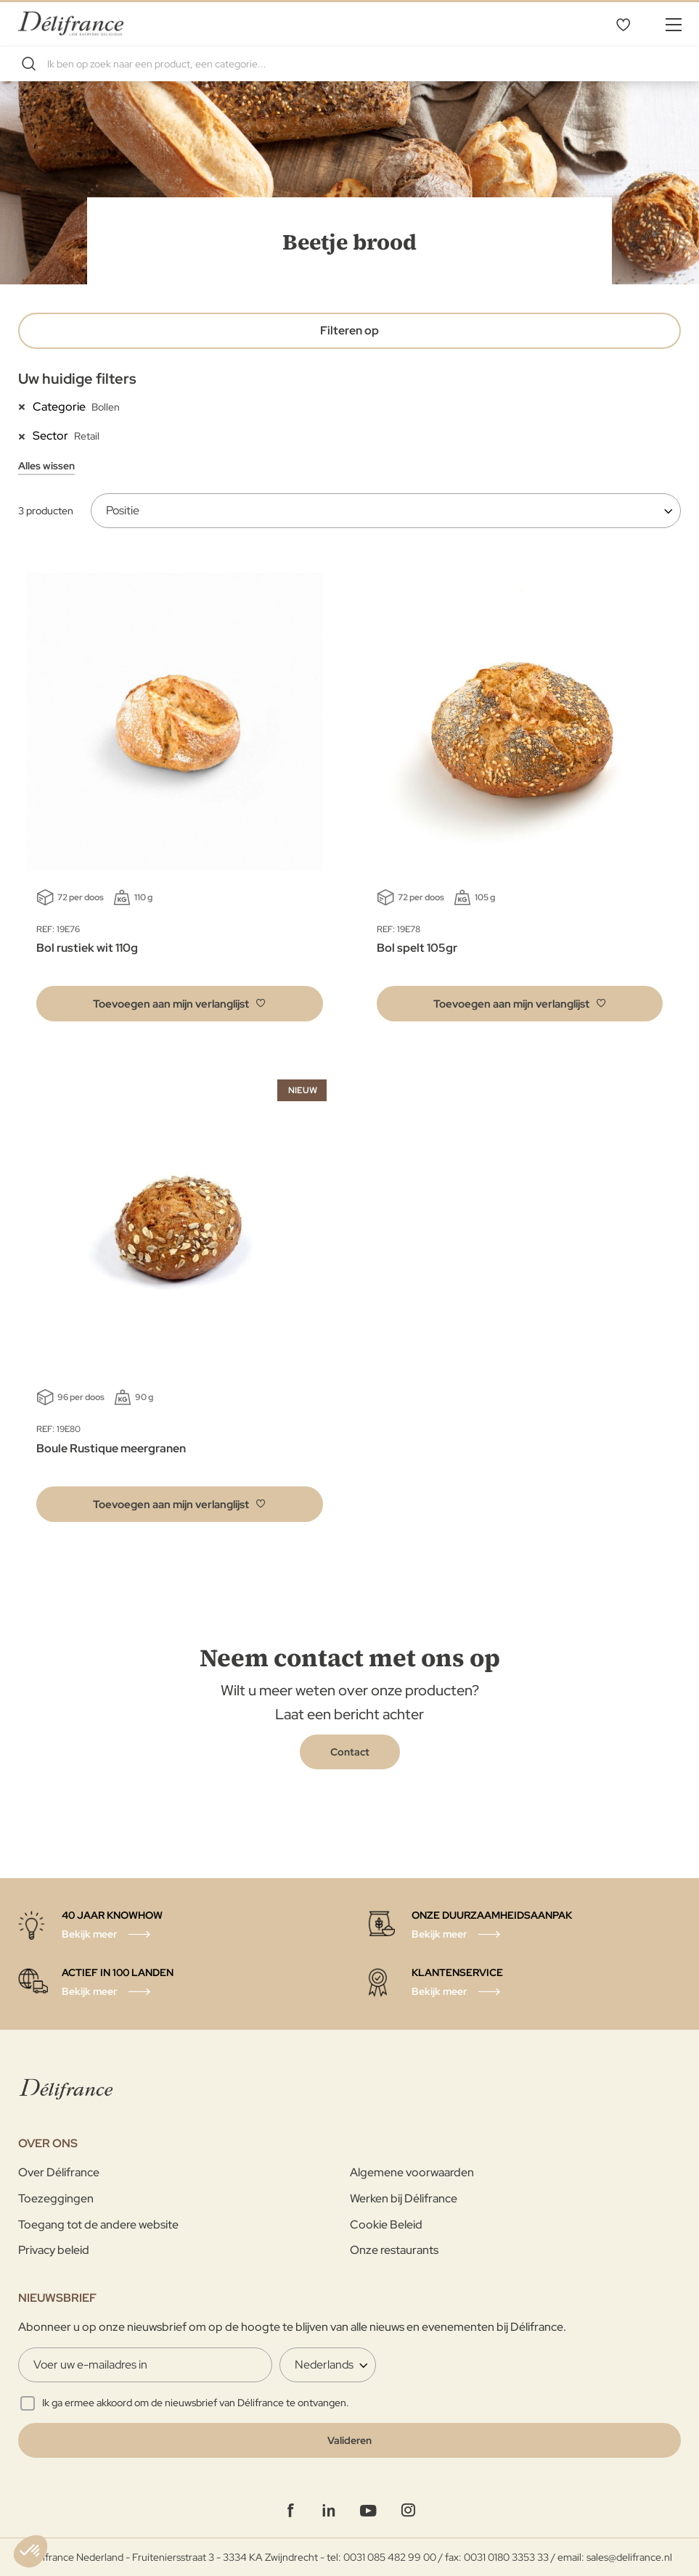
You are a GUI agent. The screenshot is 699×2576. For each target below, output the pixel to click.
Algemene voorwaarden (412, 2172)
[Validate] (349, 2440)
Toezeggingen (56, 2198)
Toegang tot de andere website (98, 2224)
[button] (179, 1003)
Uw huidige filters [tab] (77, 378)
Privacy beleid (53, 2250)
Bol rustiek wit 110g (87, 947)
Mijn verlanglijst (622, 23)
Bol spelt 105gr (417, 947)
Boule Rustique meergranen (111, 1448)
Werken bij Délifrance (403, 2198)
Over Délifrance (58, 2172)
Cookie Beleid (386, 2224)
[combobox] (349, 63)
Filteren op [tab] (349, 330)
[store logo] (70, 24)
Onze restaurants (394, 2250)
